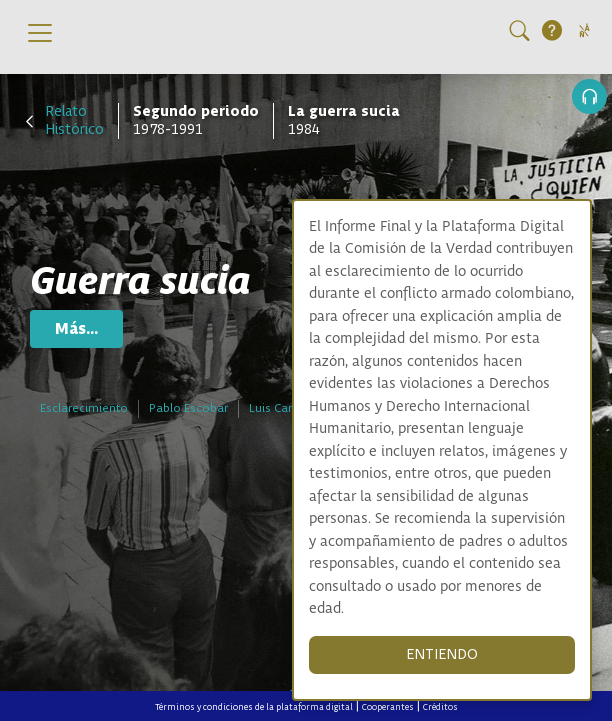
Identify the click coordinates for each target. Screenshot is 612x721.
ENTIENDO (442, 654)
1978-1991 (196, 121)
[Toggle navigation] (40, 33)
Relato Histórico (74, 120)
